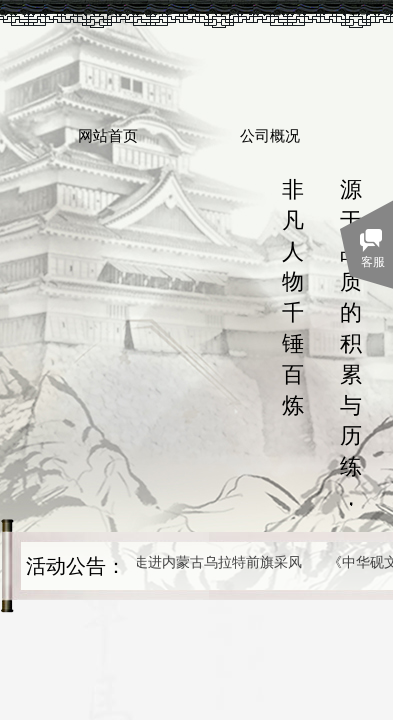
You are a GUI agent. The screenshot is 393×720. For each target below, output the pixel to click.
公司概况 (270, 136)
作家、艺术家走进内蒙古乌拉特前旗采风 (179, 562)
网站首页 (108, 136)
